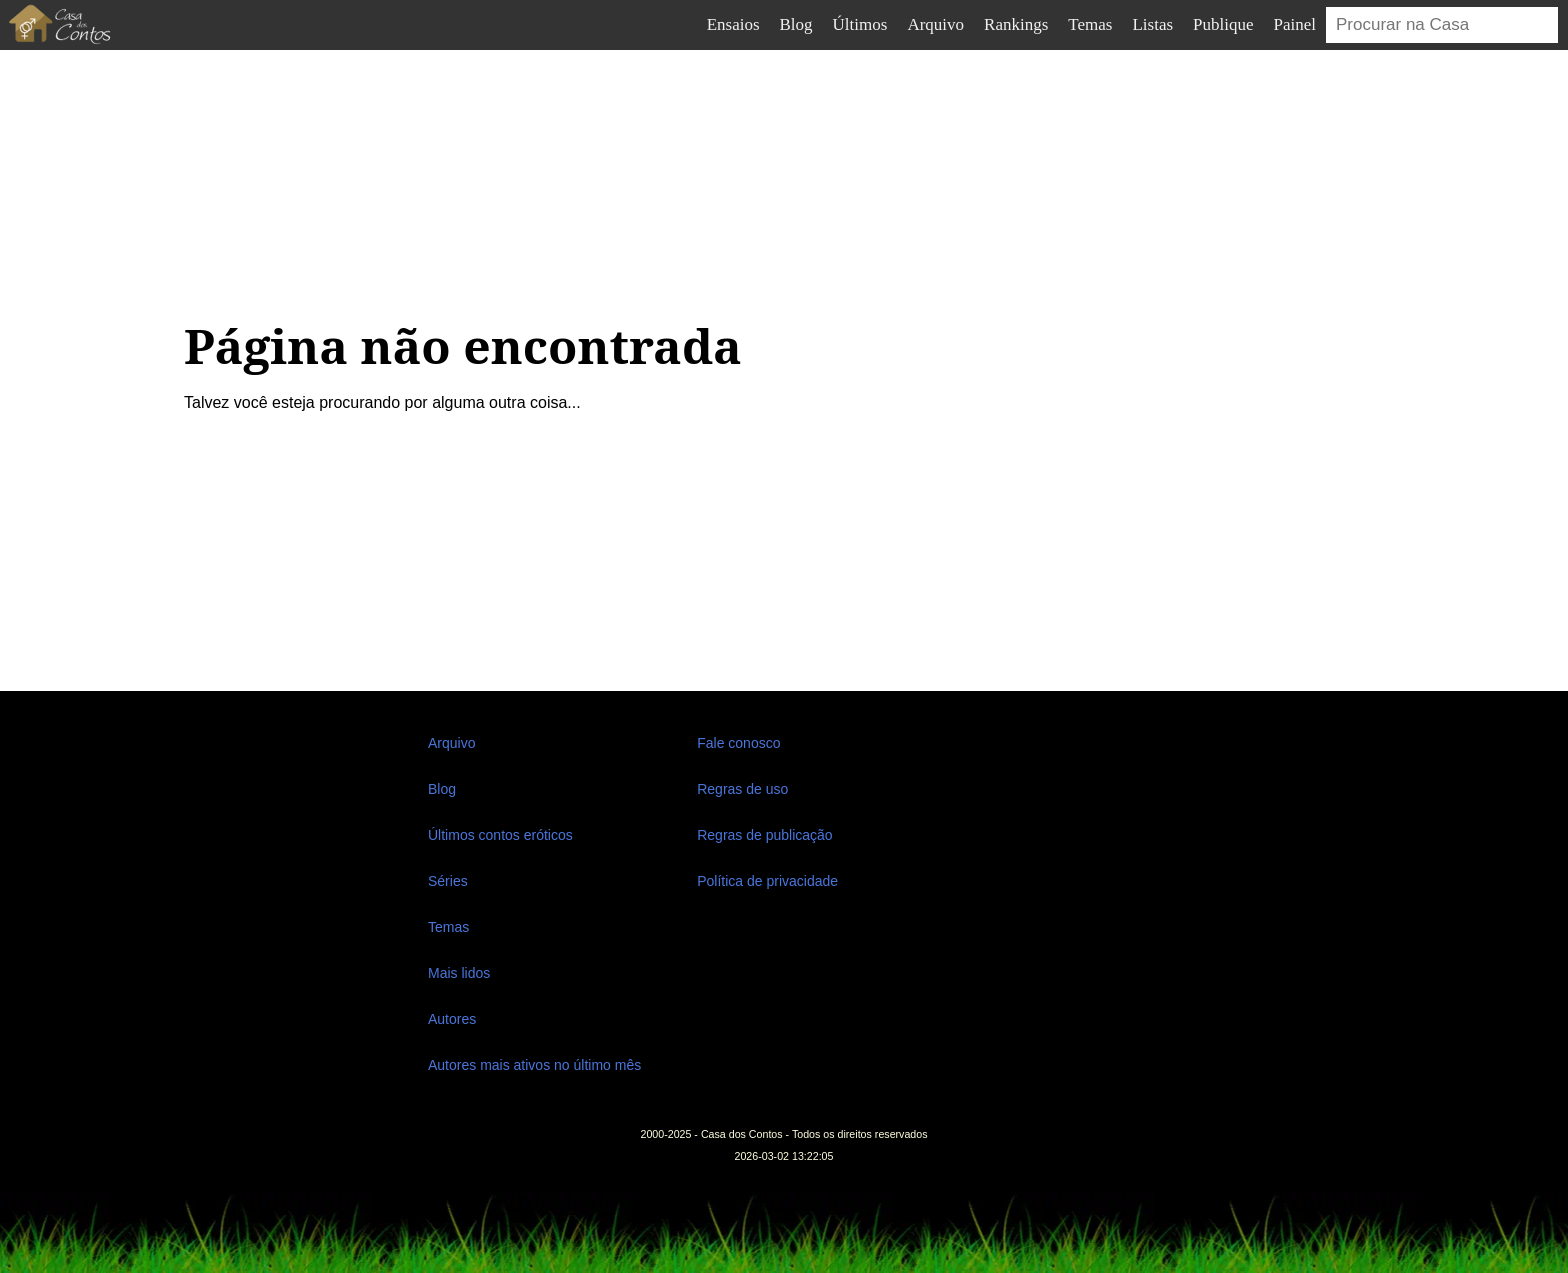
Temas (1090, 24)
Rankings (1016, 24)
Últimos (860, 24)
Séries (448, 881)
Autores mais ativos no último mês (534, 1065)
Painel (1295, 24)
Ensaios (733, 24)
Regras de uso (742, 789)
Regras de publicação (764, 835)
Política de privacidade (767, 881)
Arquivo (935, 24)
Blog (796, 24)
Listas (1152, 24)
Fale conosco (738, 743)
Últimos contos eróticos (500, 835)
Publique (1223, 24)
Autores (452, 1019)
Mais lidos (459, 973)
